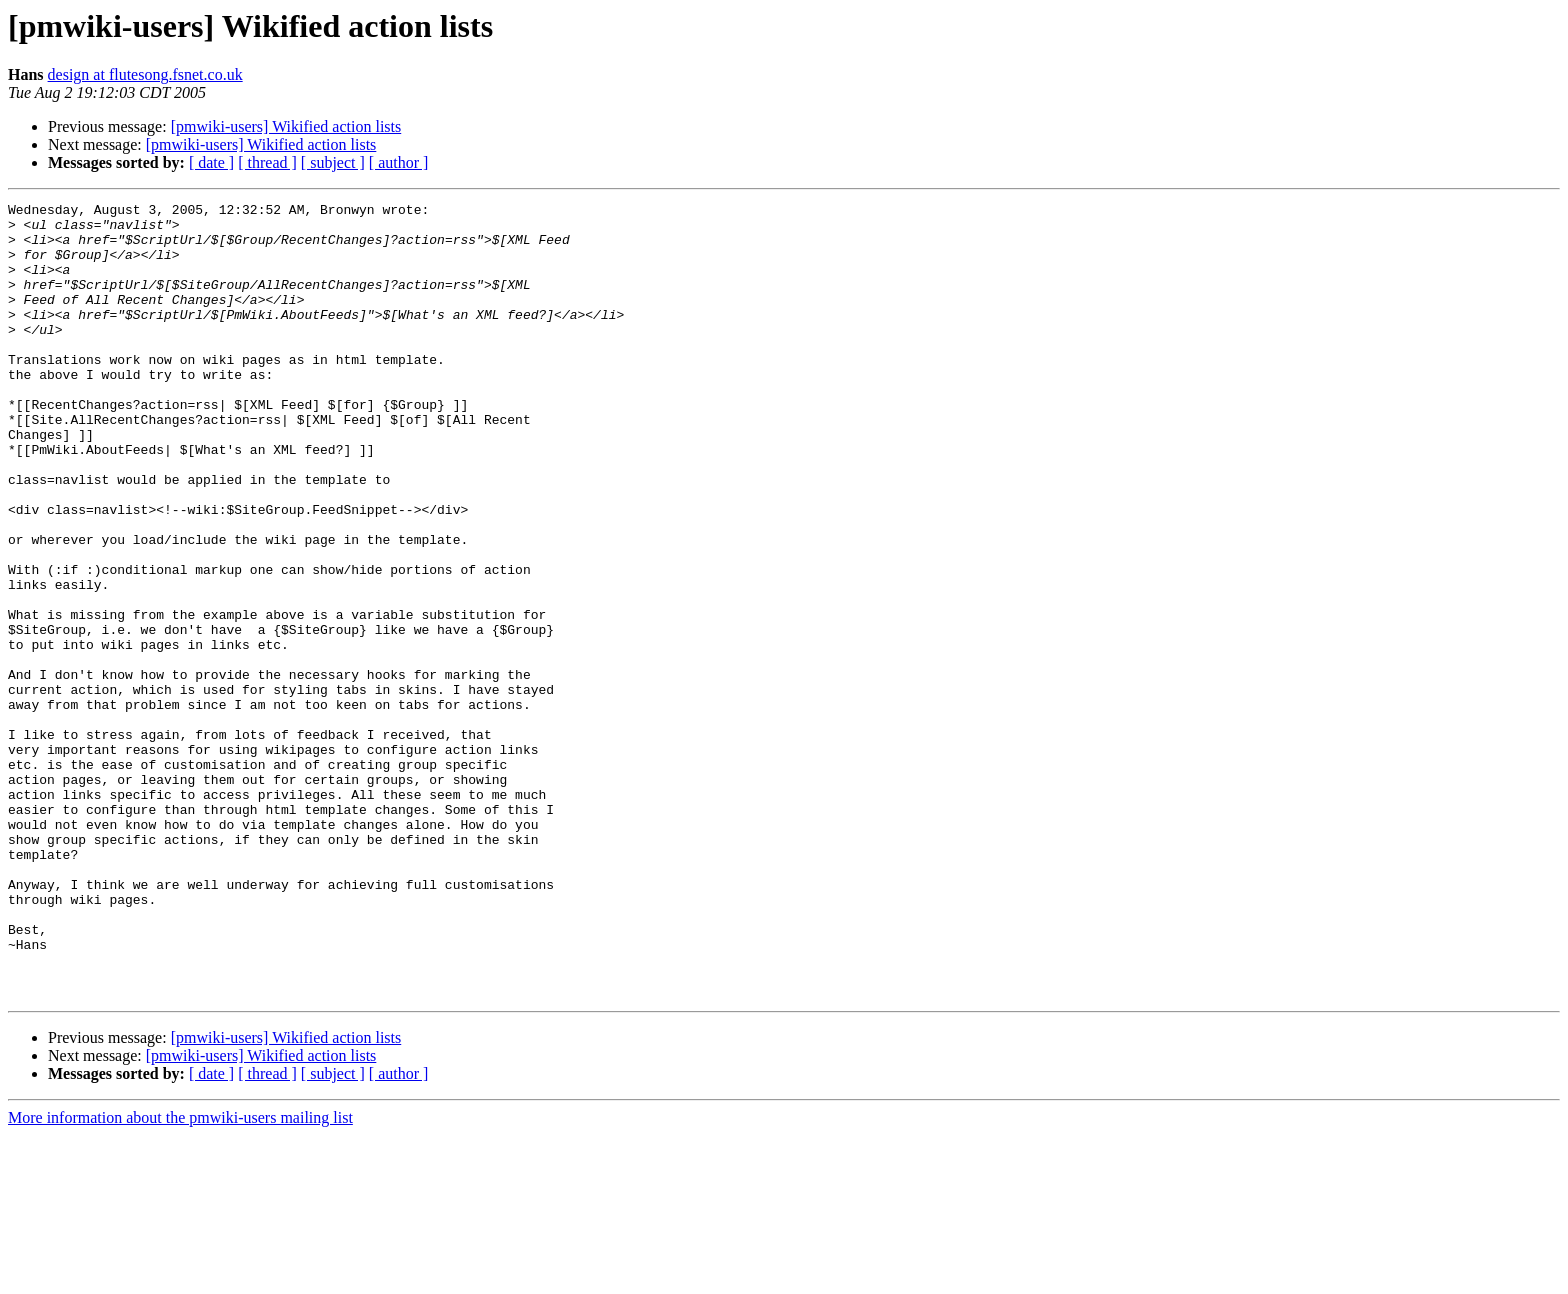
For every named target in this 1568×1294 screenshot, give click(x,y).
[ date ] (211, 162)
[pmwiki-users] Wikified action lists (286, 126)
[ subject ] (333, 162)
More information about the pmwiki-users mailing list (180, 1276)
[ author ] (399, 162)
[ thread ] (267, 162)
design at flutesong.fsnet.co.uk (145, 74)
